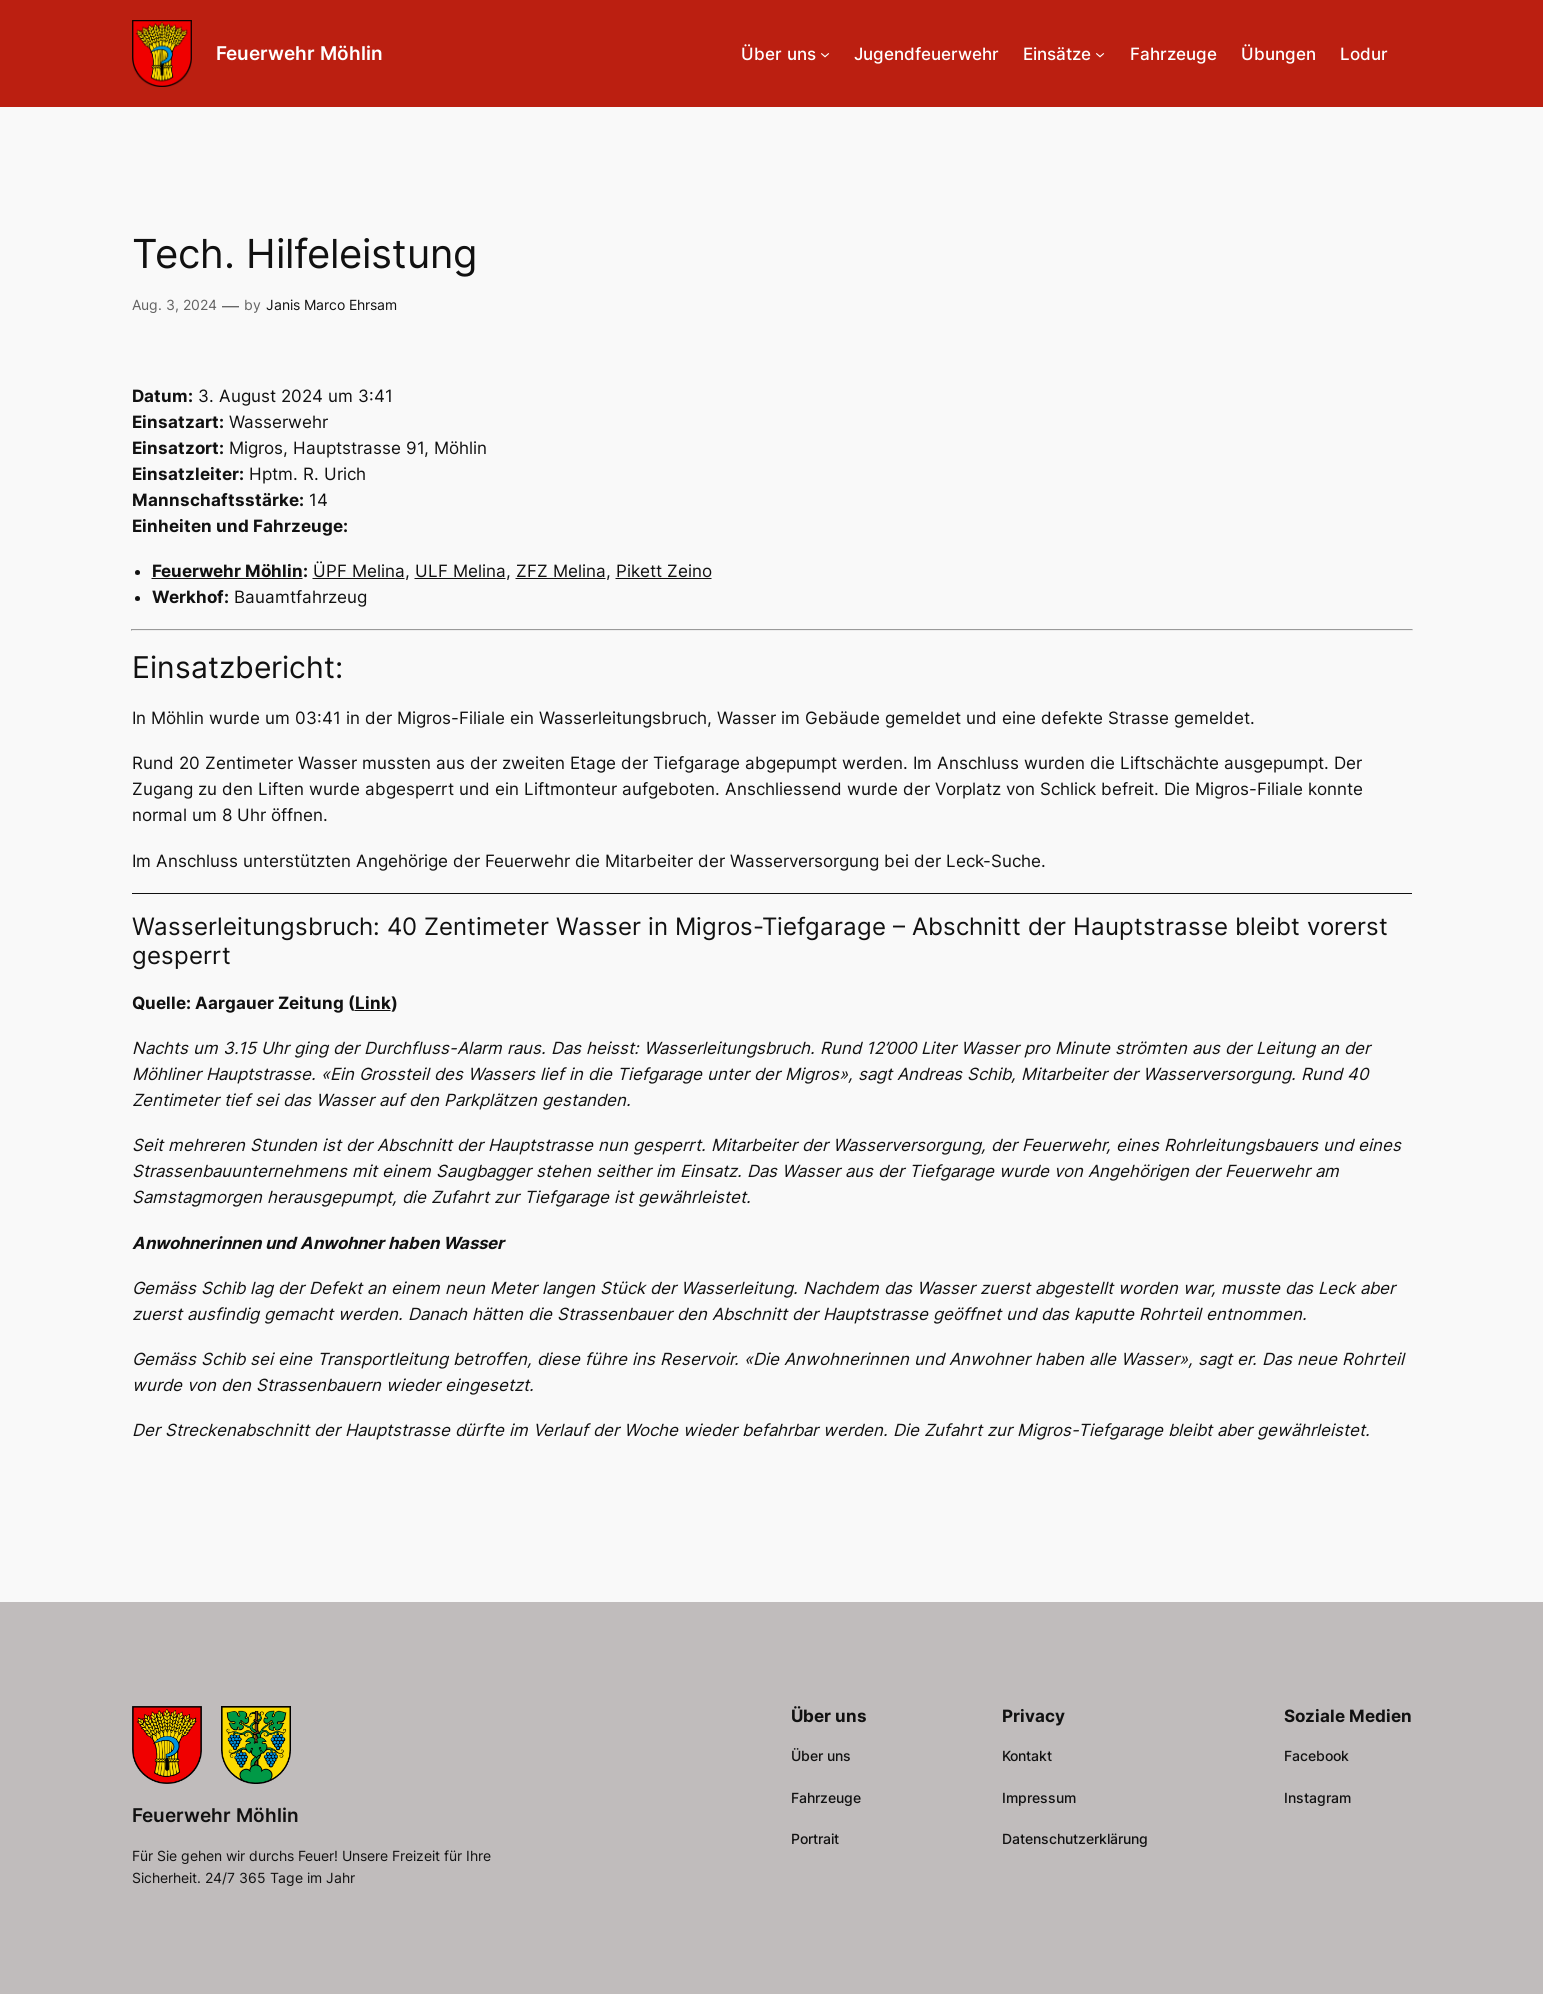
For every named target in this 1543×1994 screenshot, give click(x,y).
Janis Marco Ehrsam (331, 304)
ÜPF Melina (359, 571)
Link (373, 1003)
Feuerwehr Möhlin (299, 53)
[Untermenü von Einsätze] (1100, 54)
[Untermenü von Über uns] (825, 54)
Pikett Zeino (664, 571)
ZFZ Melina (561, 571)
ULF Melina (460, 571)
